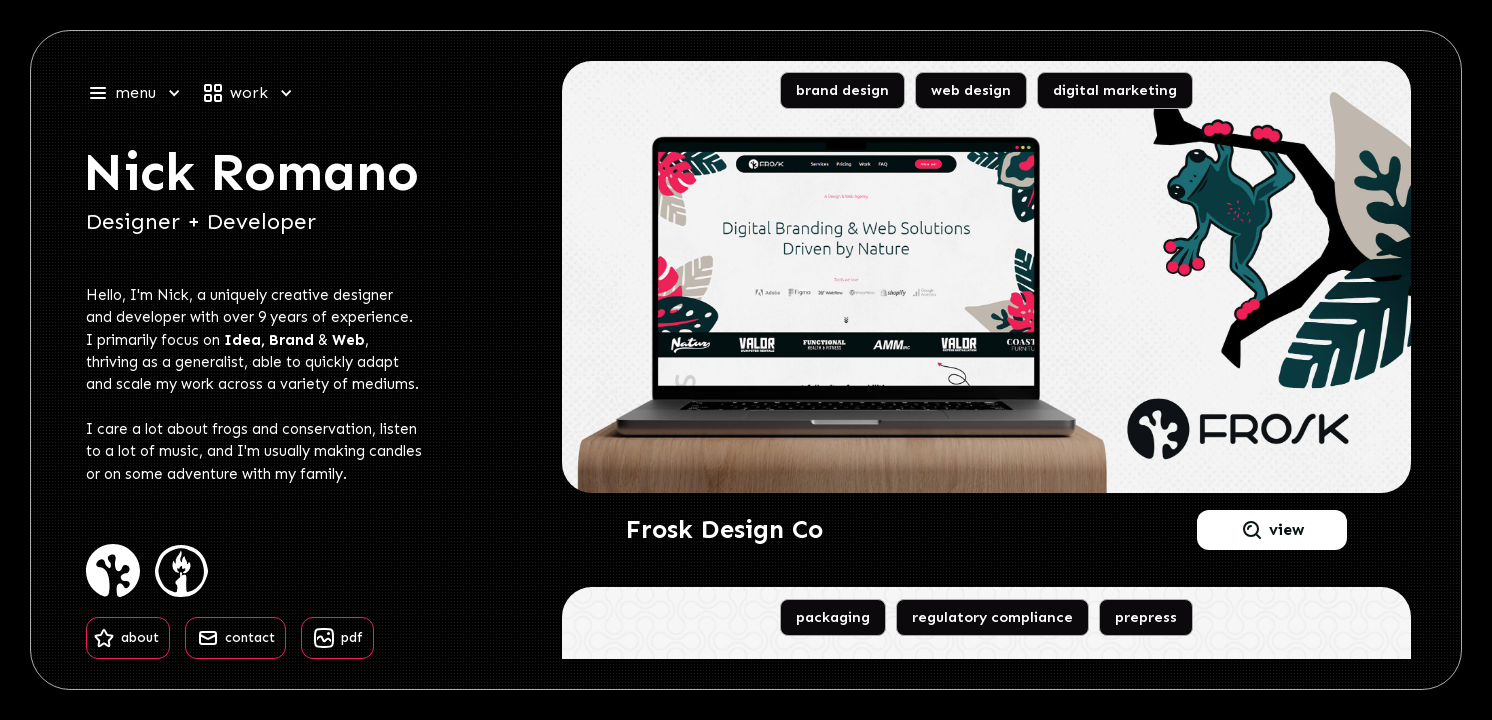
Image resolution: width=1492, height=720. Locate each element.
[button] (143, 93)
